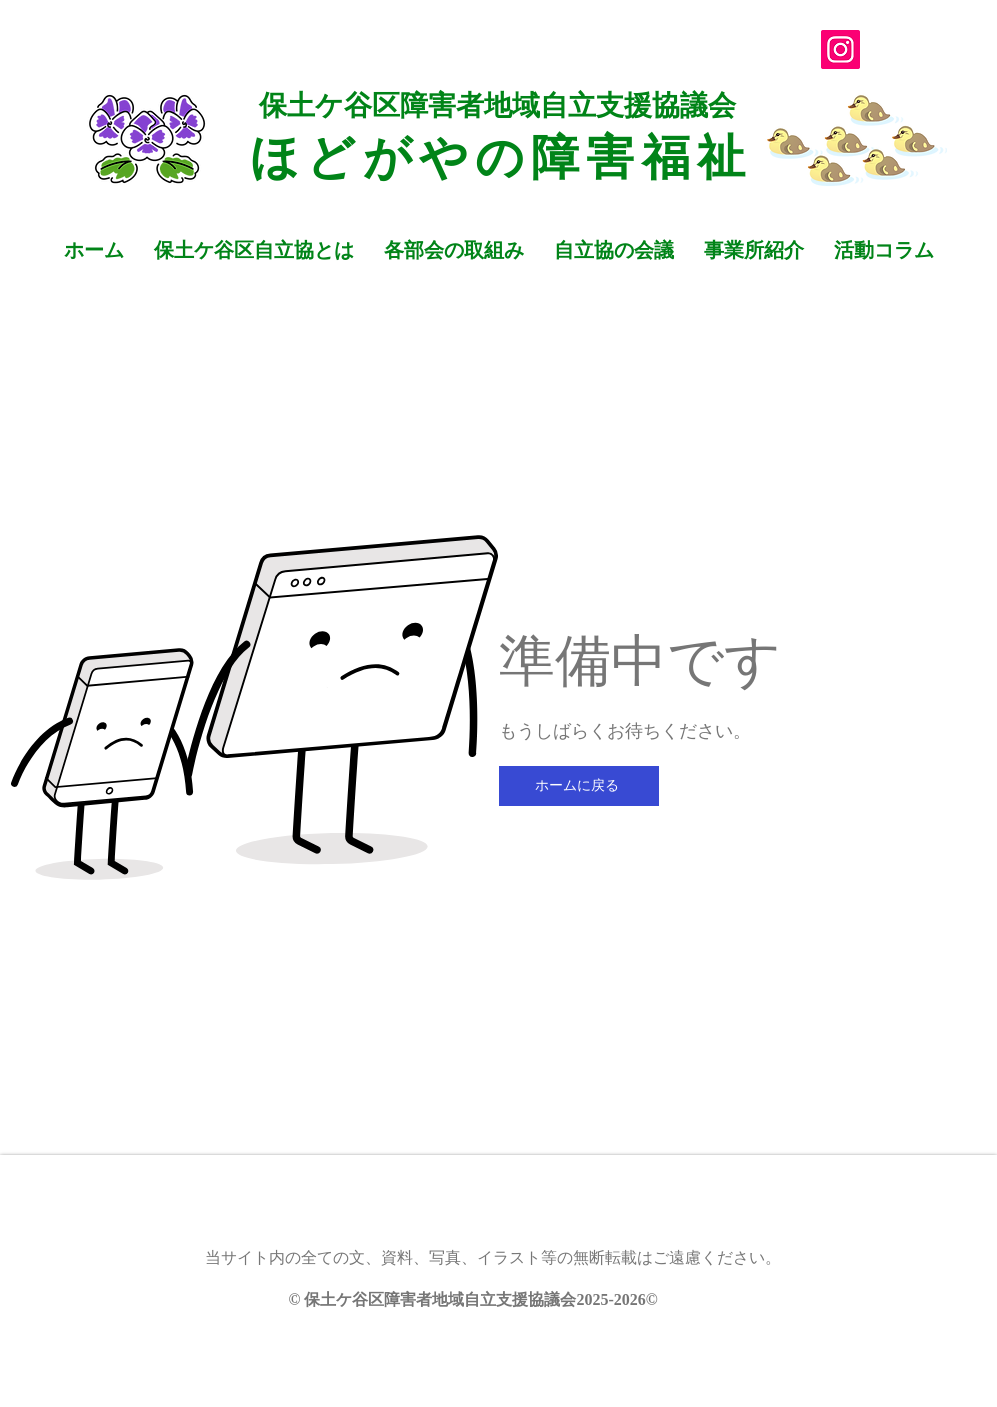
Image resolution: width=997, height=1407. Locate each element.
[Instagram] (840, 49)
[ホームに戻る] (579, 786)
